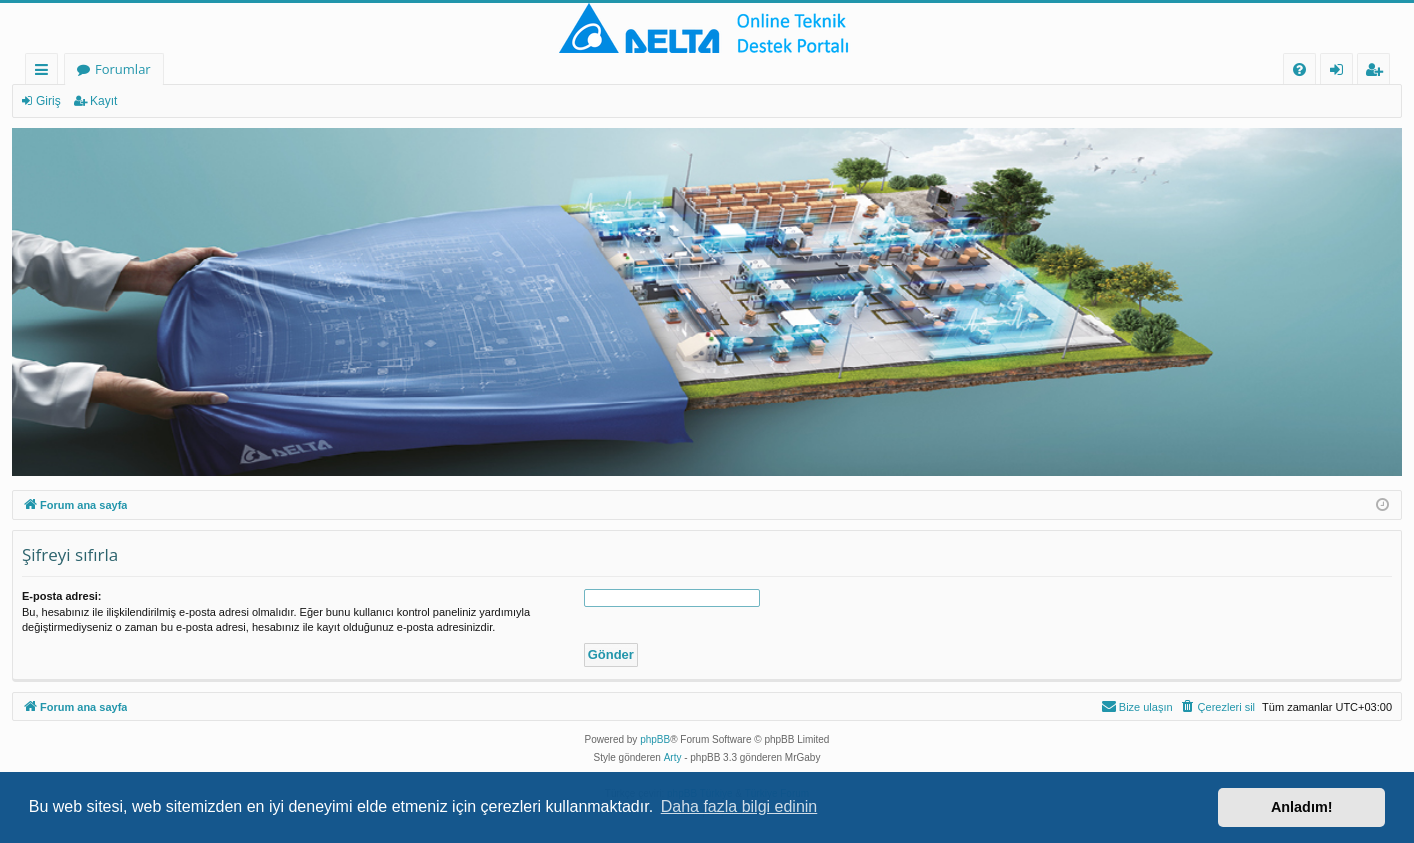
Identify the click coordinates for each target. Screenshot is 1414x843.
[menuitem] (1299, 69)
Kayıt (103, 101)
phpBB (655, 739)
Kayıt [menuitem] (1378, 72)
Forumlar (123, 69)
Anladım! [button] (1302, 807)
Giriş (48, 101)
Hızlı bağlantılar (45, 72)
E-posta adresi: (61, 596)
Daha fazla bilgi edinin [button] (739, 806)
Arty (673, 757)
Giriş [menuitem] (1342, 72)
